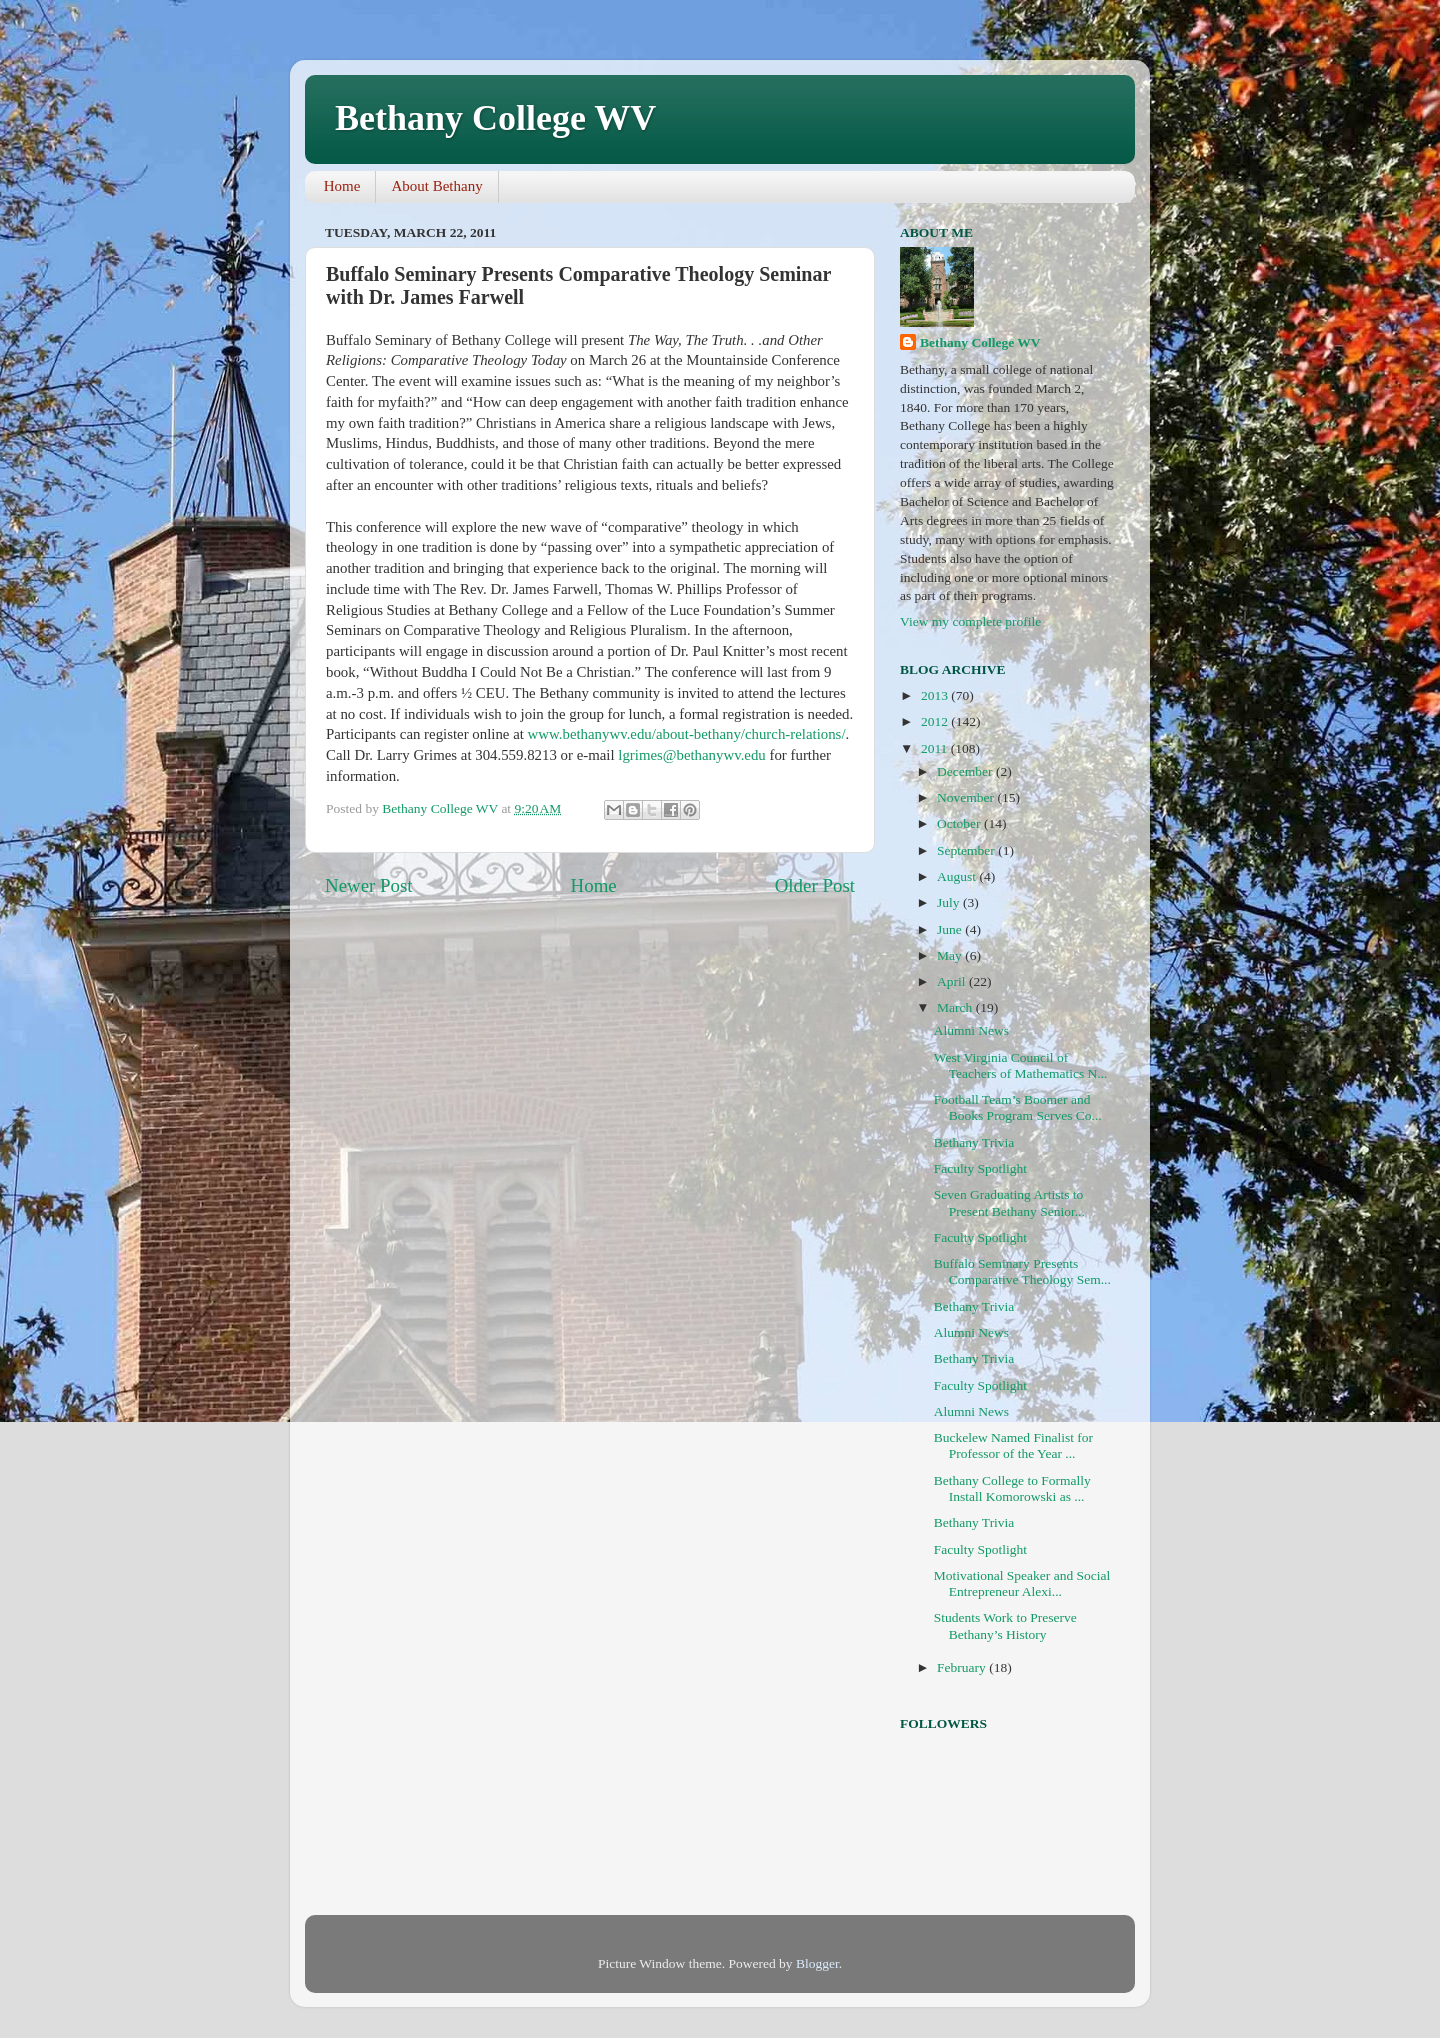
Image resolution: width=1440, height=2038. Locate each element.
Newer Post (369, 885)
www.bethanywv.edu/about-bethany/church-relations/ (687, 734)
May (951, 955)
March (956, 1007)
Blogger (817, 1963)
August (958, 876)
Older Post (815, 885)
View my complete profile (970, 621)
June (951, 929)
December (966, 771)
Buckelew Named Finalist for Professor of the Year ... (1013, 1445)
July (950, 902)
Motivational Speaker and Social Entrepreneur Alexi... (1022, 1583)
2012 (936, 721)
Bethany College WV (495, 118)
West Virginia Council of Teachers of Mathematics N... (1021, 1065)
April (953, 981)
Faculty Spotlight (980, 1168)
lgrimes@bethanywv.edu (692, 755)
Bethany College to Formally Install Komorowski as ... (1012, 1488)
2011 (936, 748)
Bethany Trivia (974, 1142)
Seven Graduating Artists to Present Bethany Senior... (1009, 1202)
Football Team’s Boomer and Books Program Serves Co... (1018, 1107)
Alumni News (971, 1030)
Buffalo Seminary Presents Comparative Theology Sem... (1022, 1271)
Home (342, 186)
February (963, 1667)
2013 (936, 695)
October (960, 823)
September (967, 850)
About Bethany (436, 186)
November (967, 797)
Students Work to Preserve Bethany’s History (1005, 1625)
